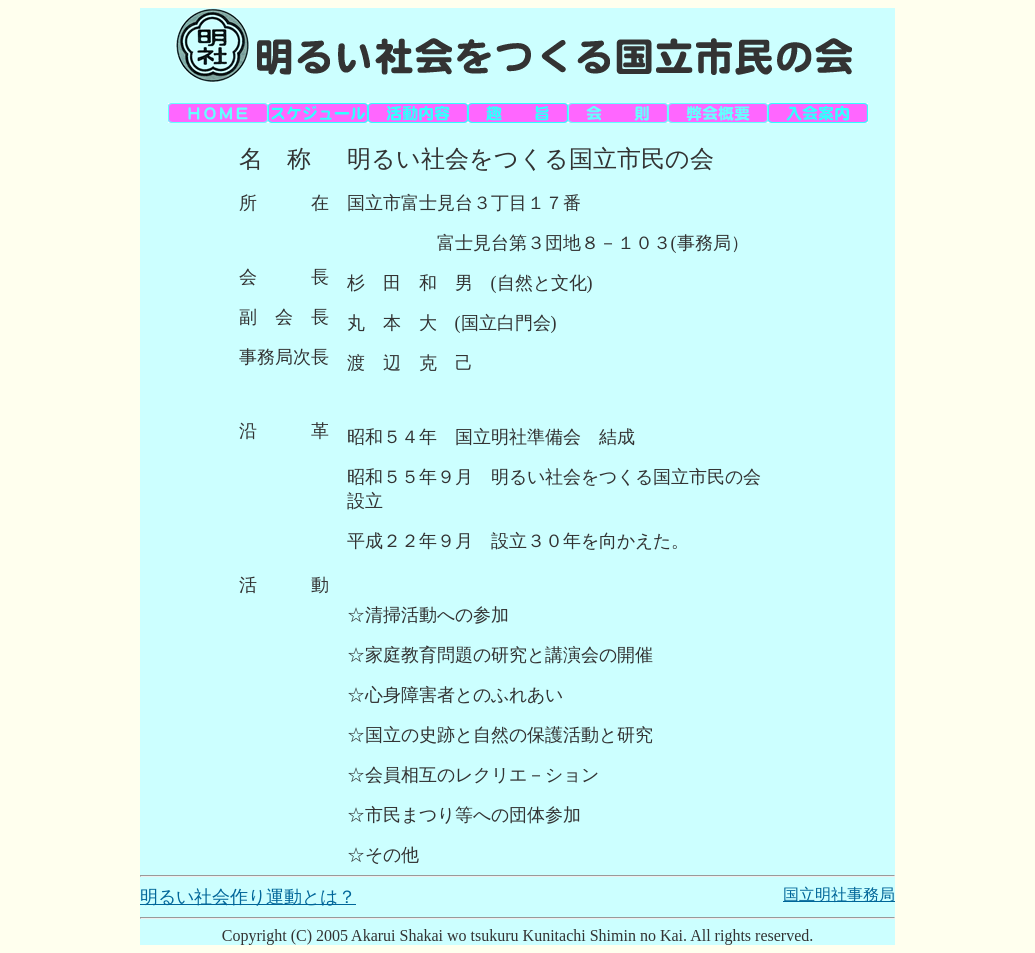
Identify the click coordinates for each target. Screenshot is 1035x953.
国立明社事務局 (839, 894)
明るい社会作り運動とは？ (248, 897)
